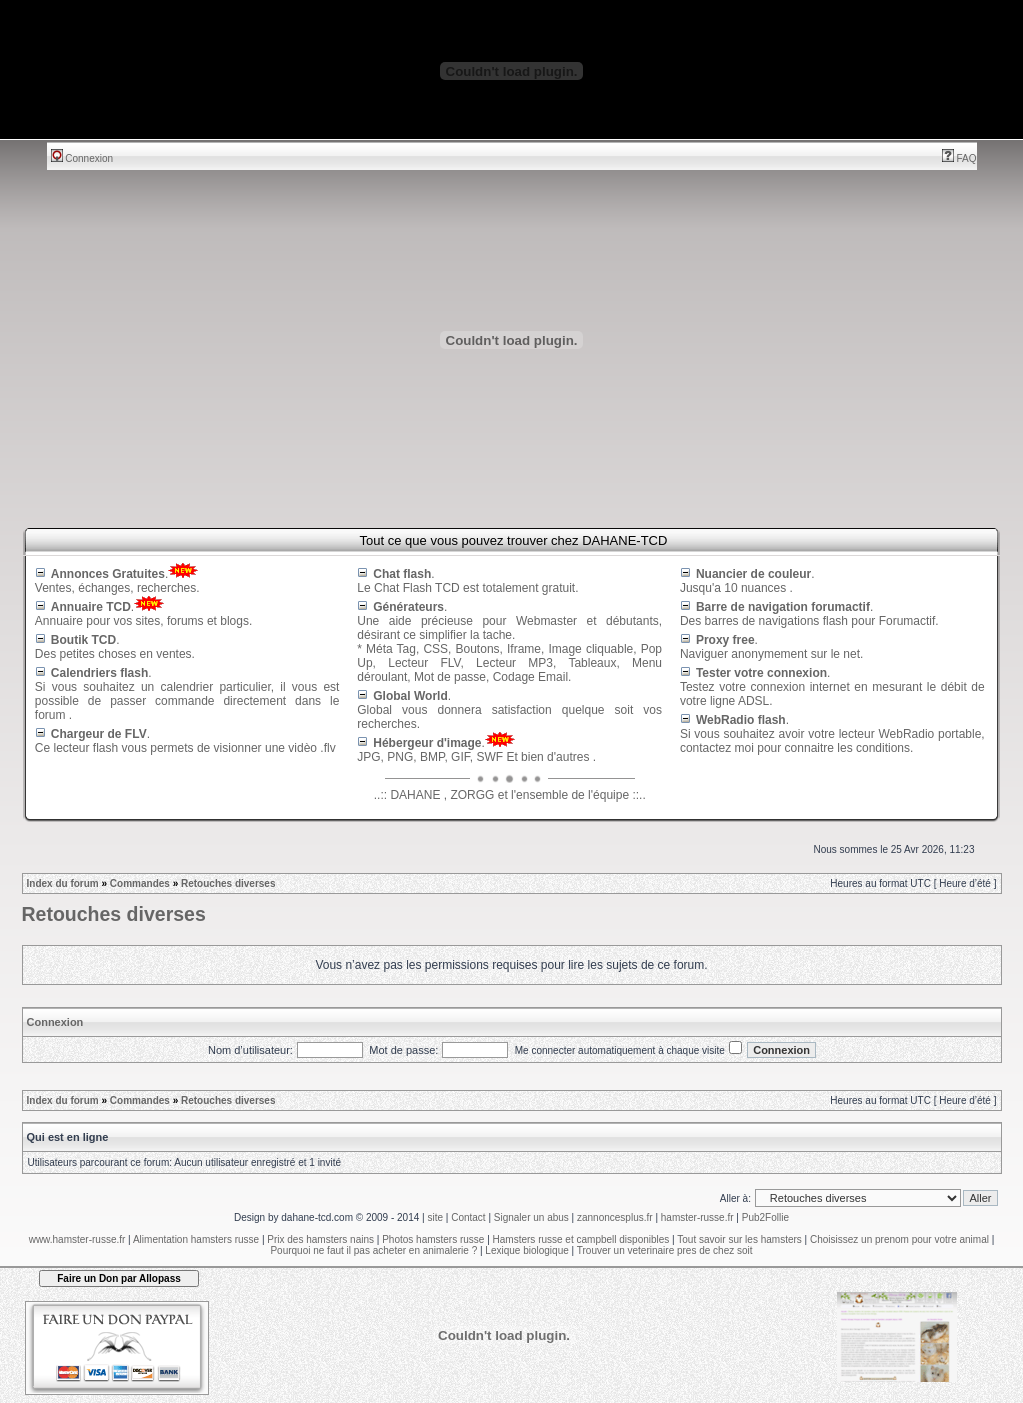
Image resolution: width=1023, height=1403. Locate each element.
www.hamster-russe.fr (77, 1239)
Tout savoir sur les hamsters (739, 1239)
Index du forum (63, 883)
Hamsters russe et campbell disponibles (581, 1239)
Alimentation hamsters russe (196, 1239)
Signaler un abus (531, 1217)
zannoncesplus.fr (615, 1217)
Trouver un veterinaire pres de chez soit (665, 1250)
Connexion (82, 158)
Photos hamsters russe (433, 1239)
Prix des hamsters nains (320, 1239)
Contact (468, 1217)
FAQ (959, 158)
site (435, 1217)
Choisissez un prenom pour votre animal (899, 1239)
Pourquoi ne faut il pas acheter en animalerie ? (373, 1250)
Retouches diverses (228, 883)
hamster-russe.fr (697, 1217)
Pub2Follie (765, 1217)
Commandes (140, 883)
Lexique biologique (526, 1250)
